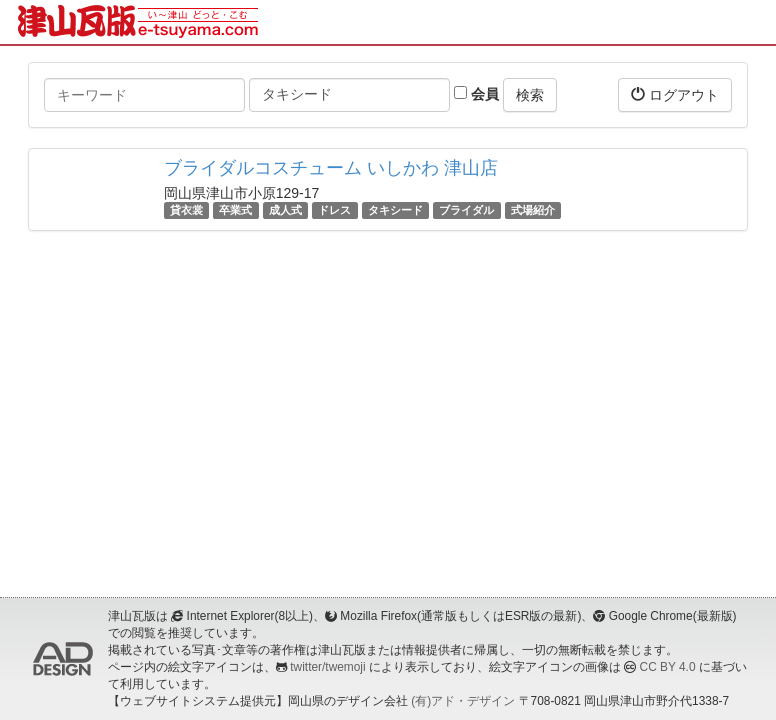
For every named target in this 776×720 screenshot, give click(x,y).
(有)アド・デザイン (463, 701)
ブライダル (466, 210)
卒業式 (235, 210)
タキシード (395, 210)
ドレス (334, 210)
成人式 (285, 210)
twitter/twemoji (327, 667)
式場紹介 (533, 210)
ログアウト (675, 94)
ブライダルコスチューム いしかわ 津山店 (331, 168)
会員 (476, 94)
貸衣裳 (186, 210)
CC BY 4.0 (668, 667)
